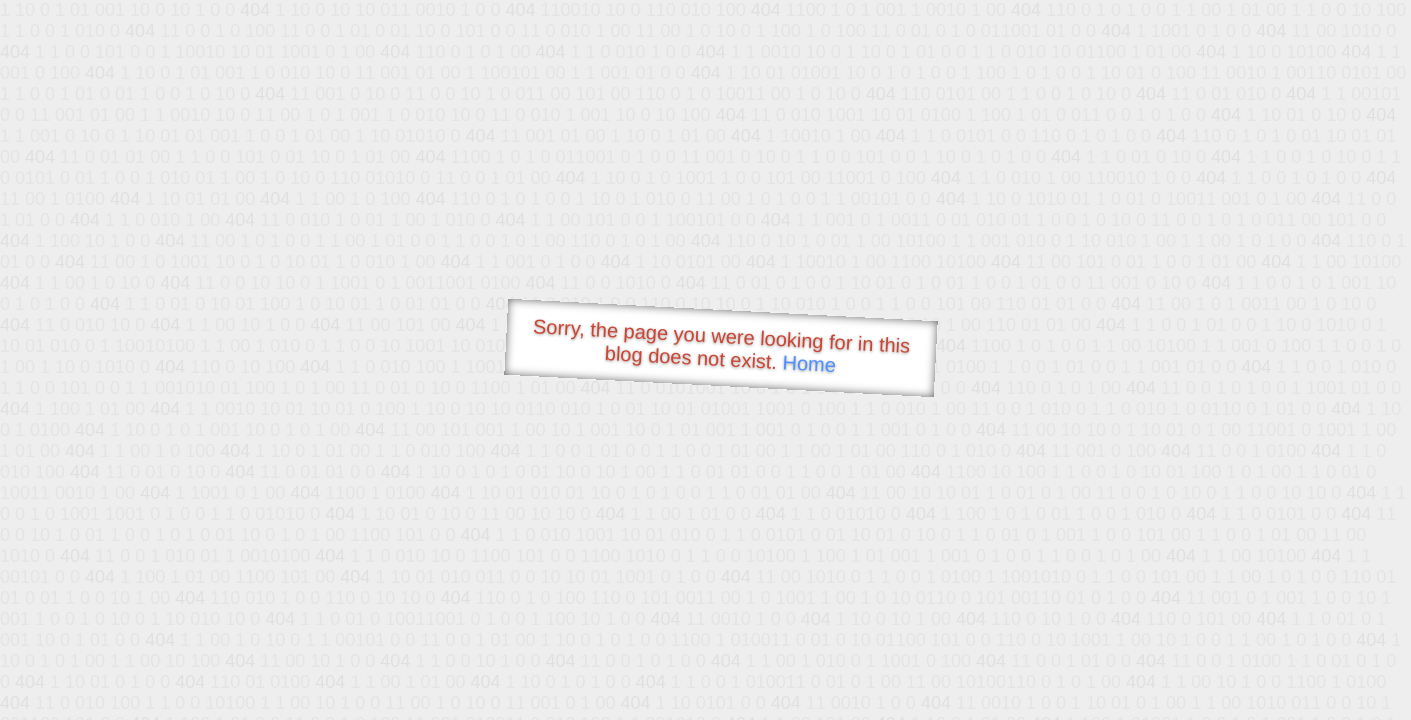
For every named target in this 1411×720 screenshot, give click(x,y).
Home (809, 363)
